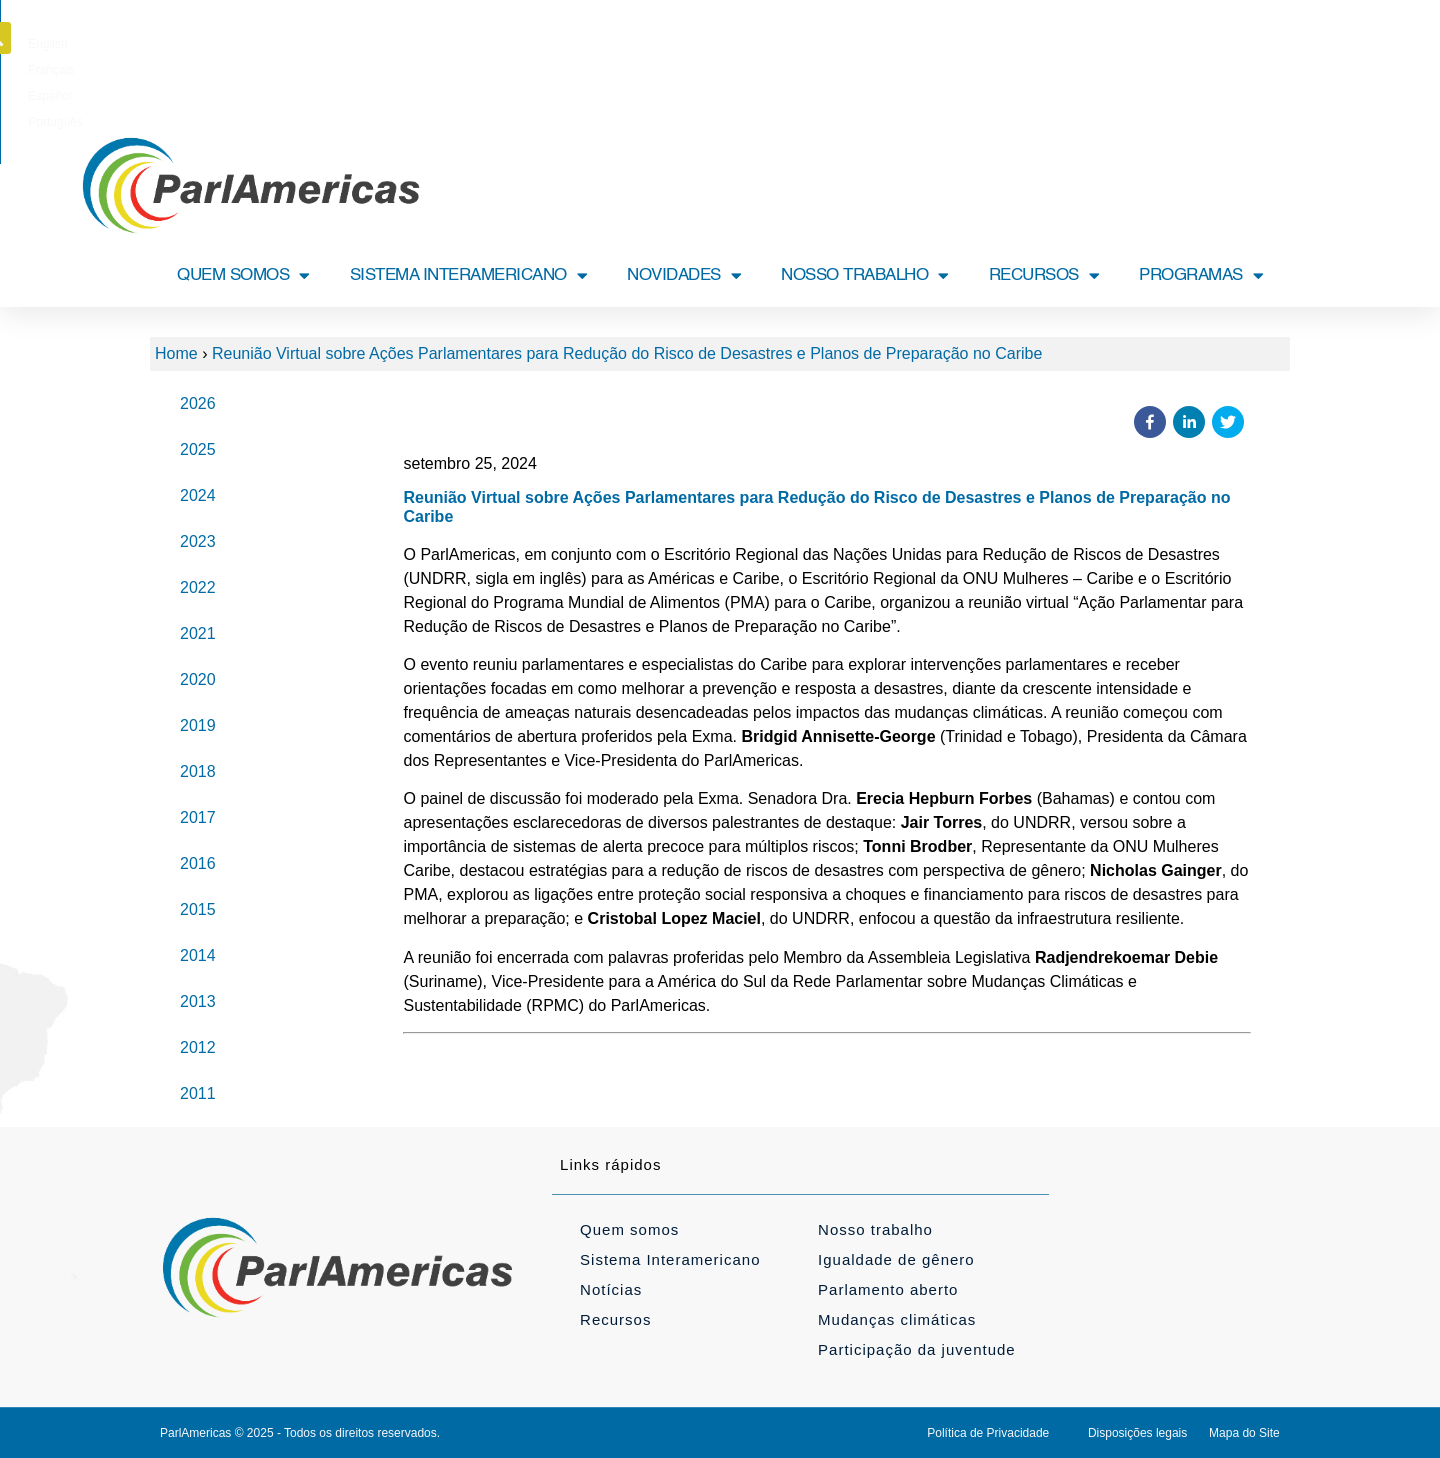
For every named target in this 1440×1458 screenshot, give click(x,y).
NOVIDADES (684, 275)
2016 (198, 863)
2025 (198, 449)
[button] (1293, 38)
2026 (198, 403)
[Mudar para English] (627, 44)
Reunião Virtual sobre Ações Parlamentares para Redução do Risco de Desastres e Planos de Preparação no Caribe (627, 353)
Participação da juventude (917, 1349)
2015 (198, 909)
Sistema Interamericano (670, 1259)
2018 (198, 771)
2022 (198, 587)
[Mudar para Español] (755, 44)
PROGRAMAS (1201, 275)
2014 (198, 955)
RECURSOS (1044, 275)
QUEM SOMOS (243, 275)
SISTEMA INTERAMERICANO (469, 275)
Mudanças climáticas (897, 1319)
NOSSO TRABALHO (865, 275)
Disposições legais (1137, 1433)
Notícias (611, 1289)
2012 (198, 1047)
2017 (198, 817)
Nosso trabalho (875, 1229)
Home (176, 353)
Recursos (615, 1319)
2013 (198, 1001)
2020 (198, 679)
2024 (198, 495)
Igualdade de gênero (896, 1259)
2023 (198, 541)
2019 (198, 725)
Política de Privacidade (988, 1433)
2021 (198, 633)
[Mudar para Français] (691, 44)
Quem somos (629, 1229)
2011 (198, 1093)
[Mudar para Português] (824, 44)
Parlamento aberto (888, 1289)
